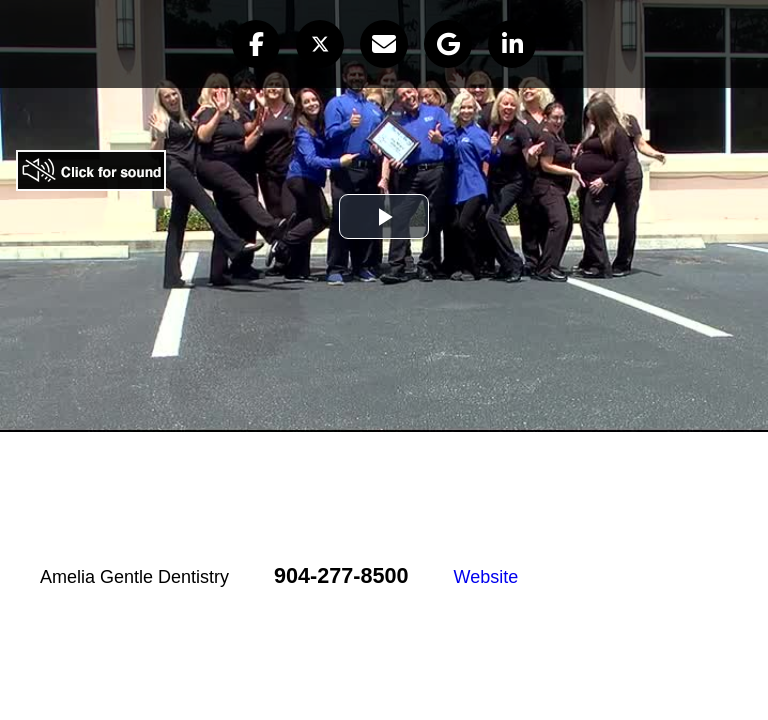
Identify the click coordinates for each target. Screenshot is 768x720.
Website (486, 577)
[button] (256, 44)
